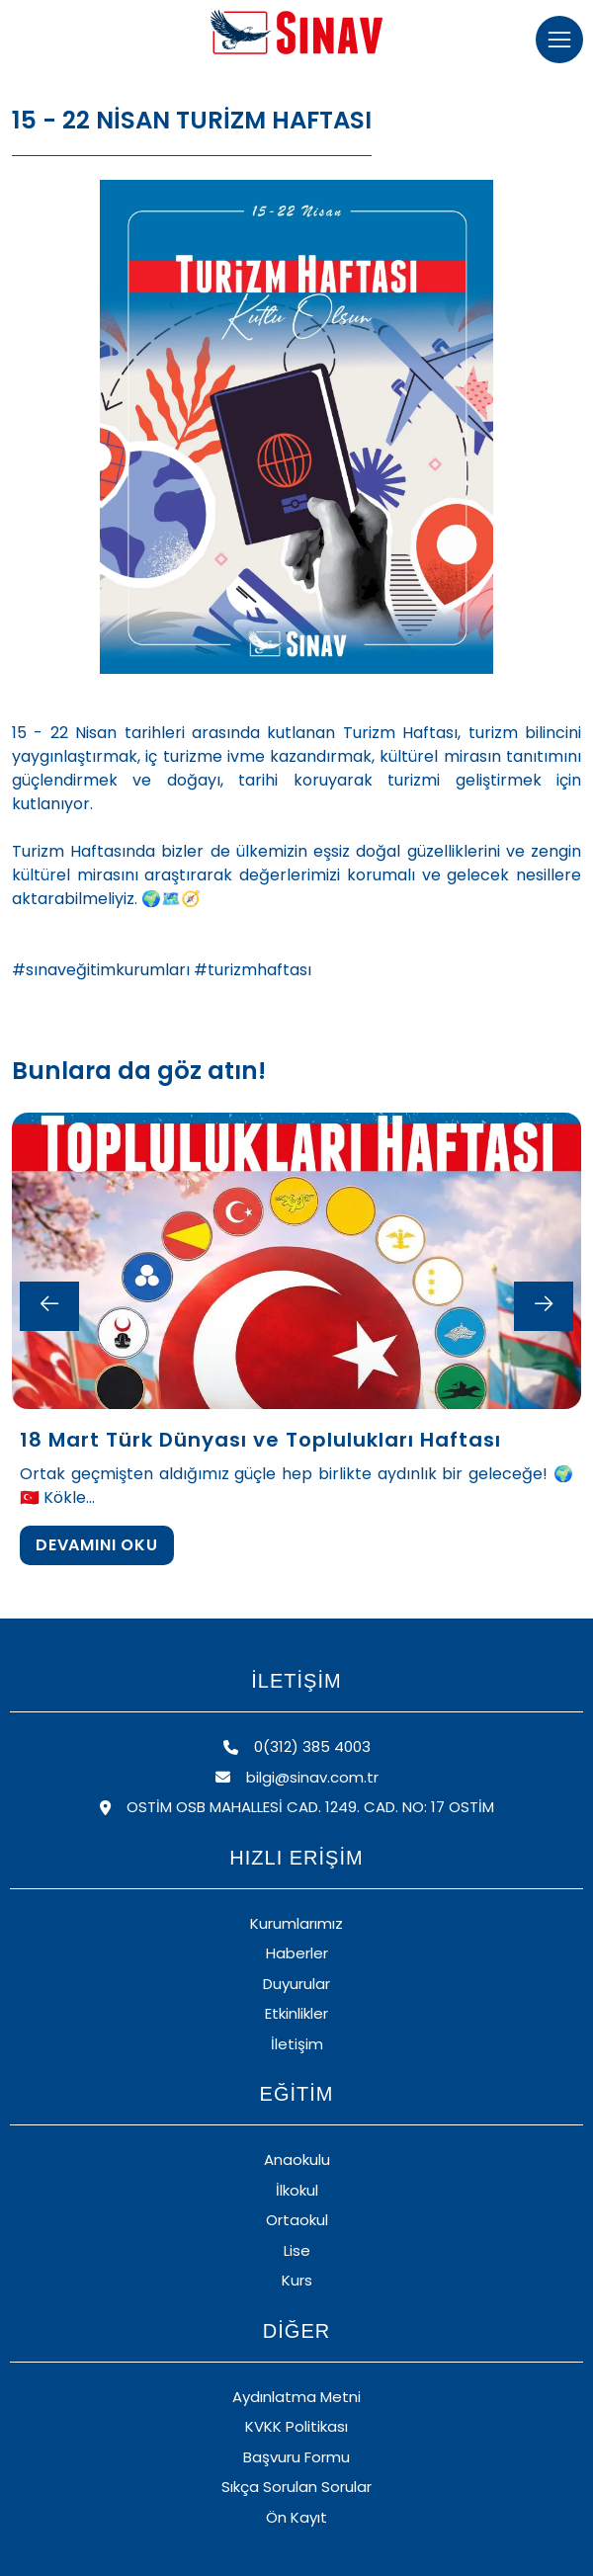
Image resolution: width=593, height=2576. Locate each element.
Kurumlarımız (296, 1923)
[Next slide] (543, 1306)
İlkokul (297, 2190)
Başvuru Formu (296, 2457)
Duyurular (296, 1983)
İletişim (297, 2044)
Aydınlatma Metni (296, 2396)
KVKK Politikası (296, 2426)
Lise (297, 2250)
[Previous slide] (49, 1306)
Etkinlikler (296, 2013)
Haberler (297, 1953)
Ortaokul (297, 2219)
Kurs (297, 2280)
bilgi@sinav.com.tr (297, 1777)
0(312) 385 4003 (297, 1746)
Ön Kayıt (296, 2517)
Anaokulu (297, 2159)
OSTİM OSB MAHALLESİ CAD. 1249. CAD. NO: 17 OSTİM (297, 1806)
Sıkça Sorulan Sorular (296, 2486)
